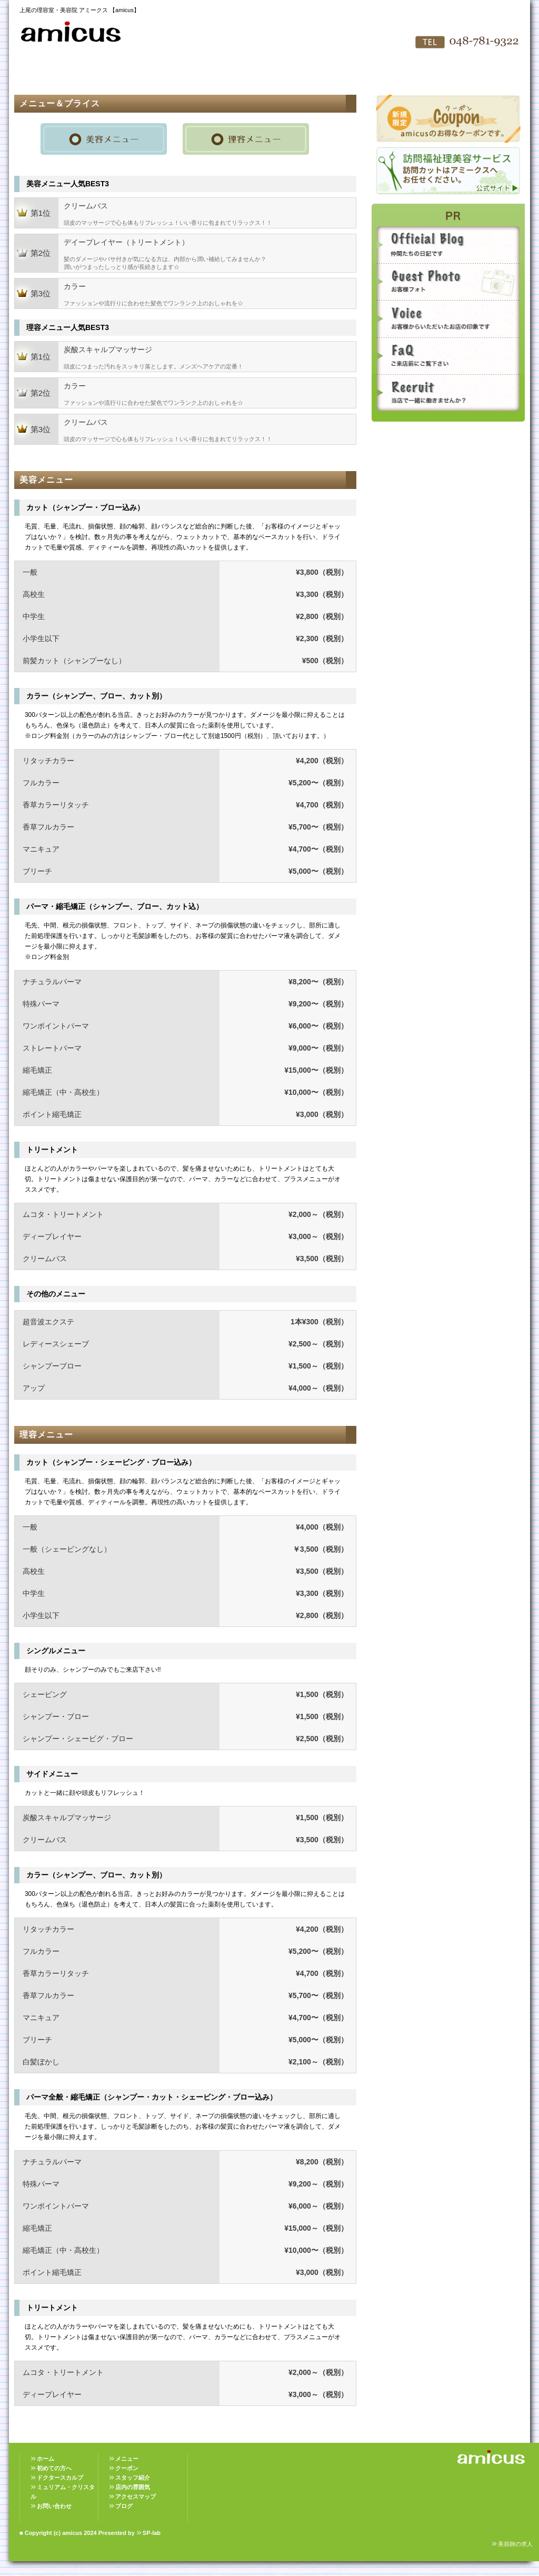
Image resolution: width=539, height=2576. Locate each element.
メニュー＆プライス (153, 73)
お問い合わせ (385, 73)
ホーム (45, 2458)
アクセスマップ (327, 73)
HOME (37, 73)
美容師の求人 (515, 2544)
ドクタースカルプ (60, 2477)
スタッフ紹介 (212, 73)
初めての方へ (96, 73)
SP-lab (152, 2533)
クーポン (126, 2468)
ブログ (124, 2506)
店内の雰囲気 (269, 73)
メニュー (126, 2458)
